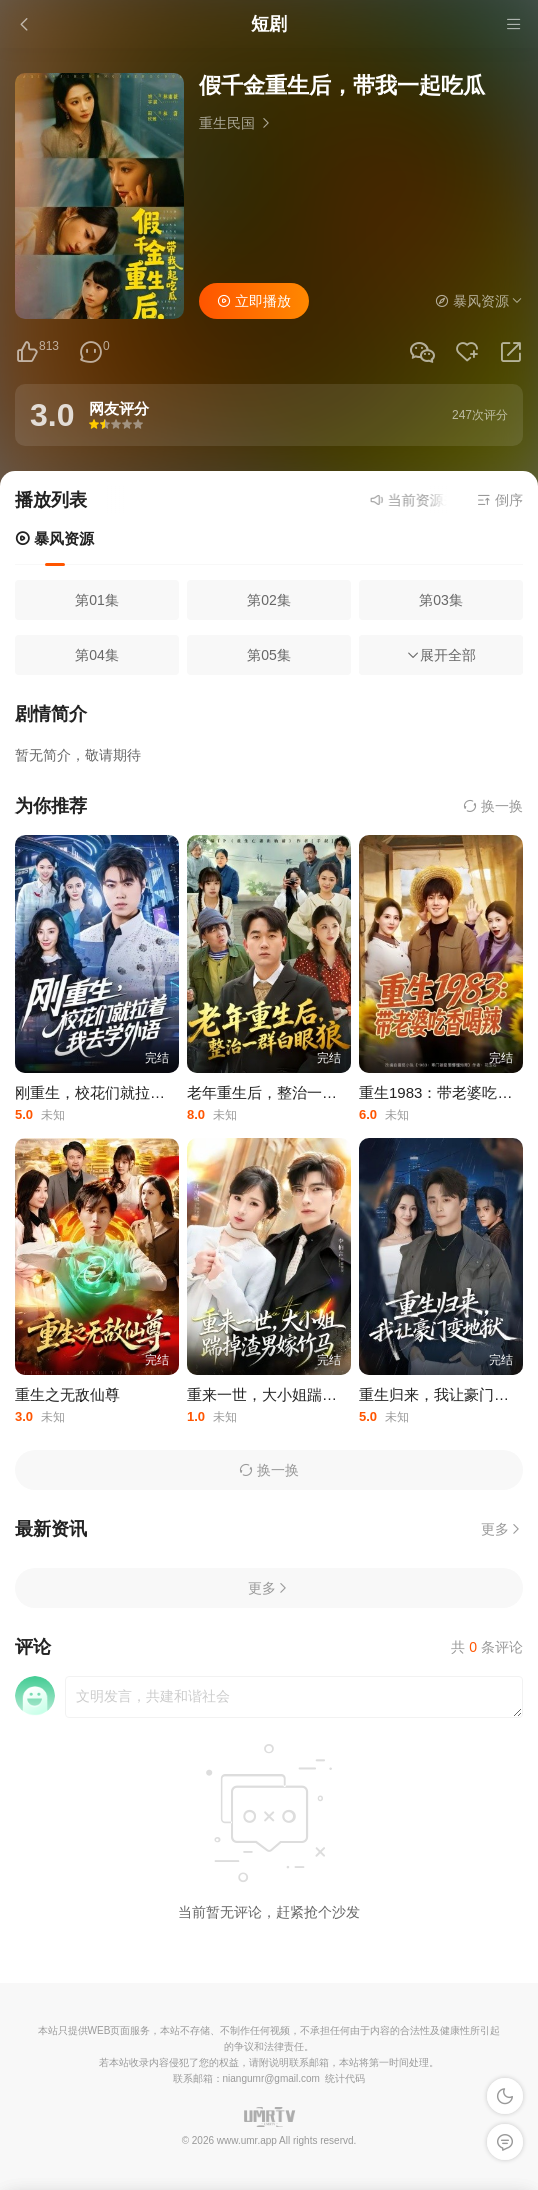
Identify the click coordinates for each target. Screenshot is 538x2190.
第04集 (97, 655)
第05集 (269, 655)
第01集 (97, 600)
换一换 (493, 806)
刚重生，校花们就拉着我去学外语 (127, 1092)
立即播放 (254, 301)
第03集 (441, 600)
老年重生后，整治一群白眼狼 (284, 1092)
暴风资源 (54, 538)
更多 (502, 1529)
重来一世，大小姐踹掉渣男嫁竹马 (299, 1394)
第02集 (269, 600)
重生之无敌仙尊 (67, 1394)
